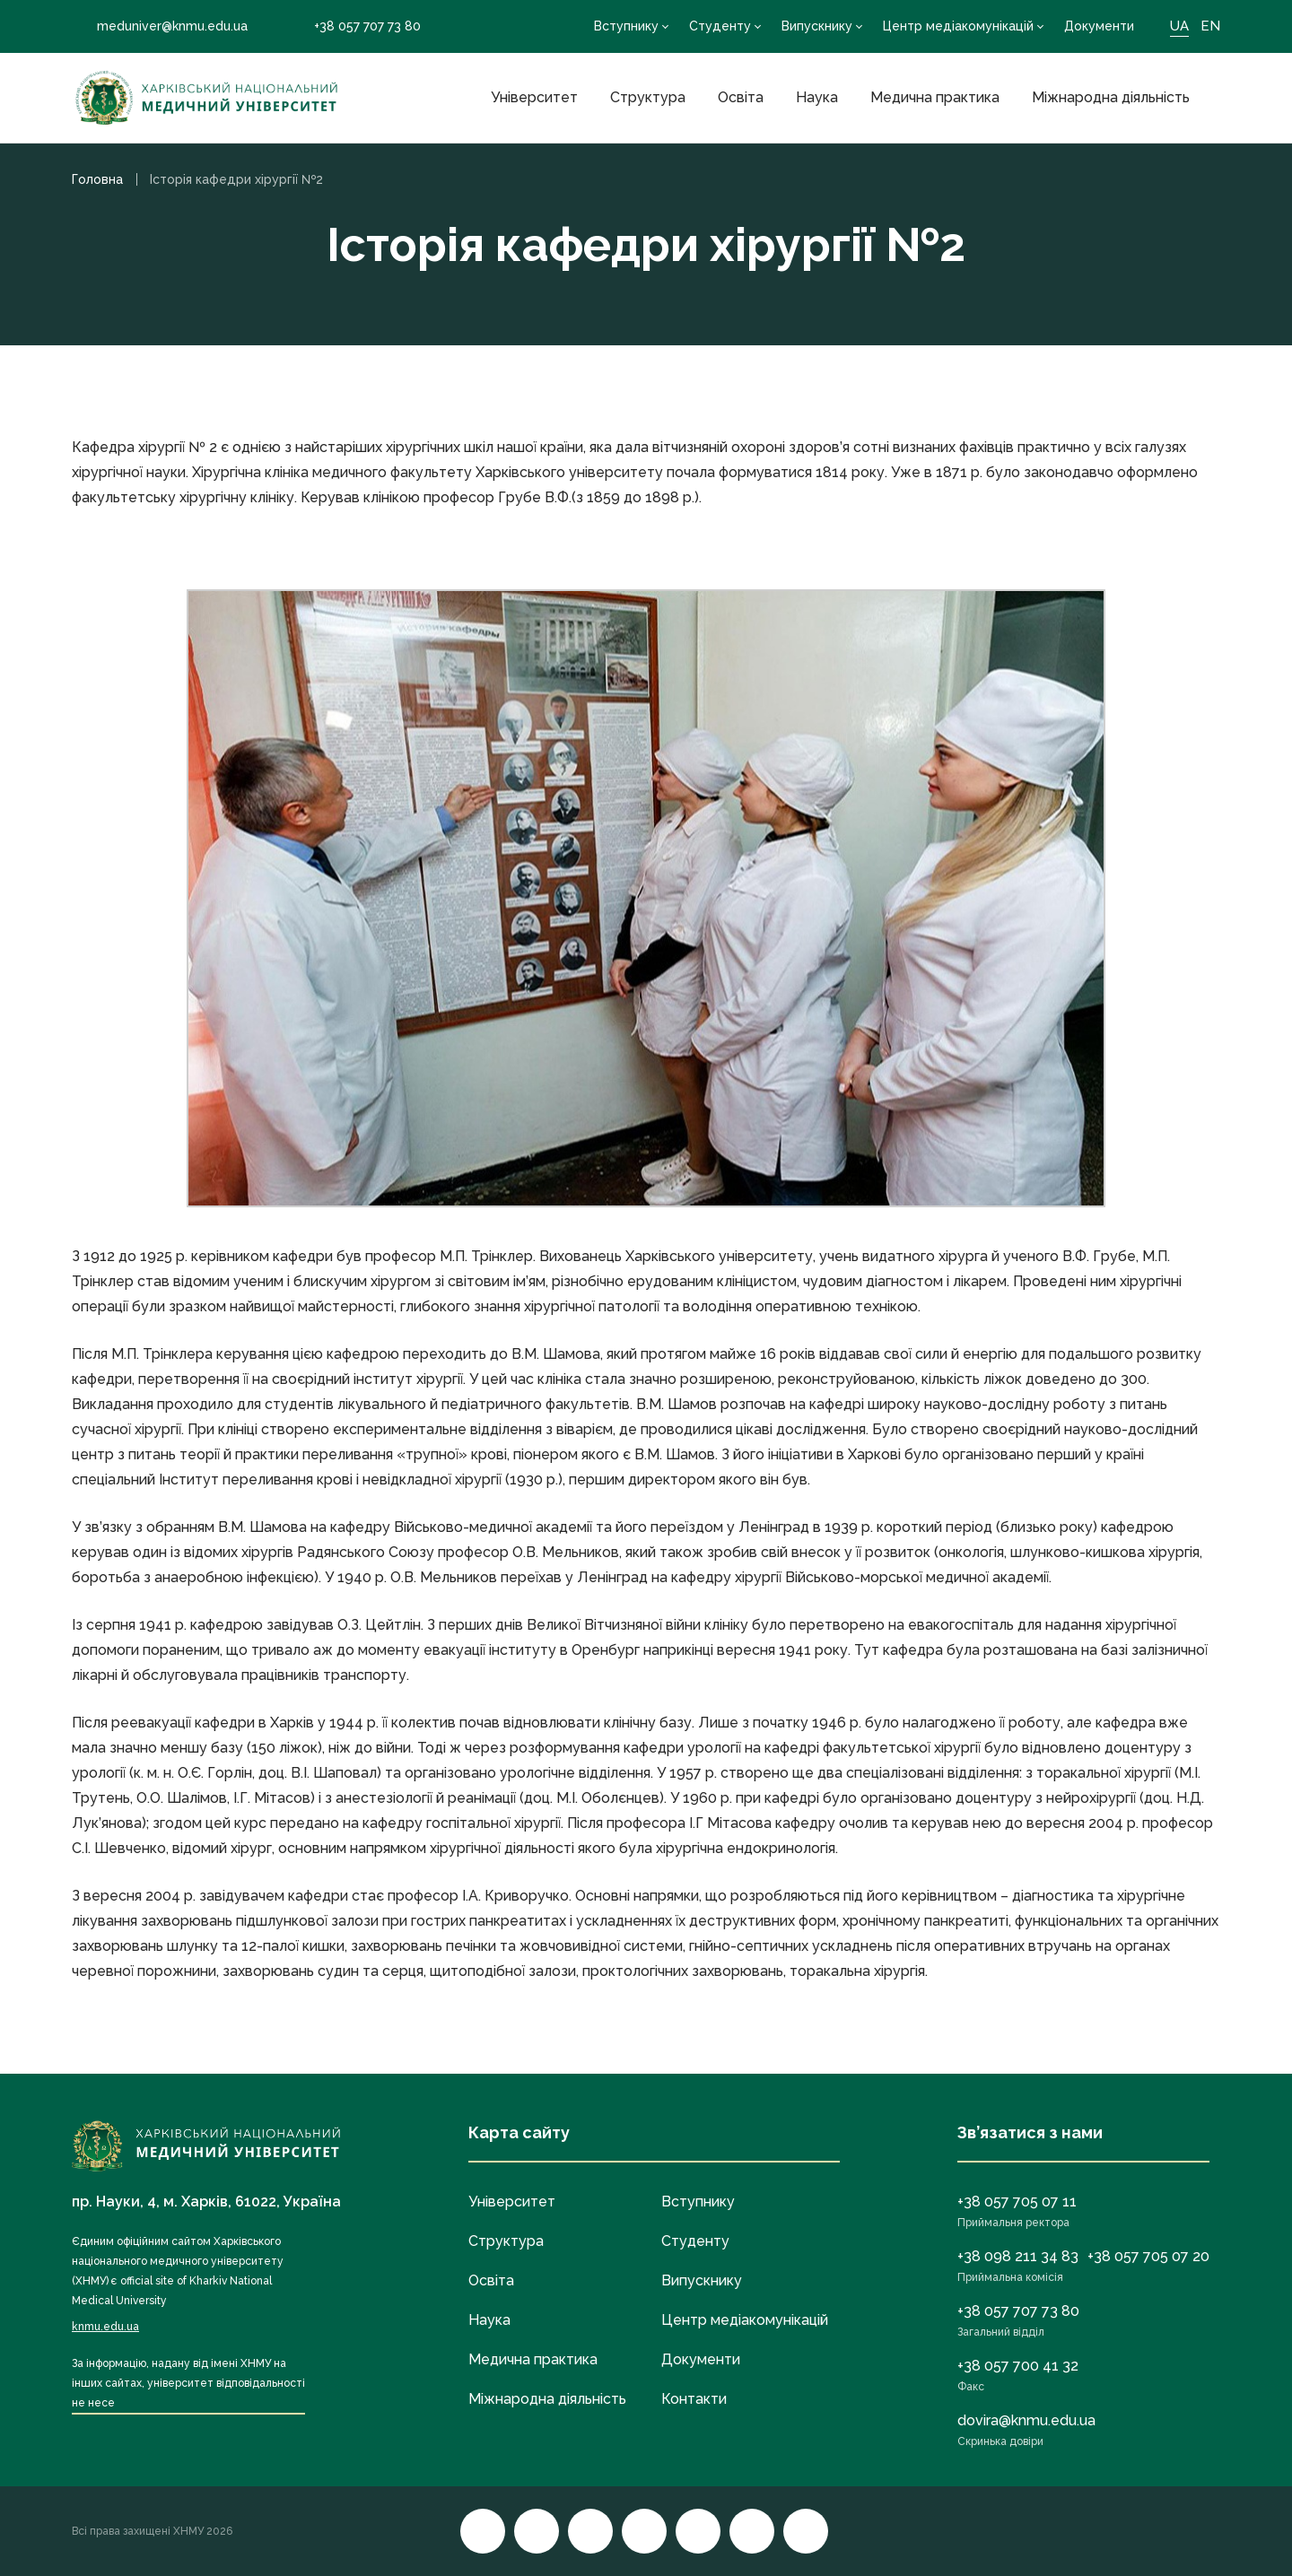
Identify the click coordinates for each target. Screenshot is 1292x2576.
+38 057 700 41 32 (1017, 2365)
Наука (817, 97)
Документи (1099, 26)
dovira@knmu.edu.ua (1026, 2420)
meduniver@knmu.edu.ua (160, 26)
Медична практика (935, 97)
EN (1210, 26)
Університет (534, 97)
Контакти (694, 2398)
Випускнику (816, 26)
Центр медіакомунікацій (958, 26)
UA (1179, 26)
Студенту (720, 26)
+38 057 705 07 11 (1017, 2201)
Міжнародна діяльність (1111, 97)
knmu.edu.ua (105, 2326)
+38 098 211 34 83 (1017, 2256)
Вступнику (626, 26)
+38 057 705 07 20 (1148, 2256)
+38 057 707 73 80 (355, 26)
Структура (647, 97)
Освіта (741, 97)
